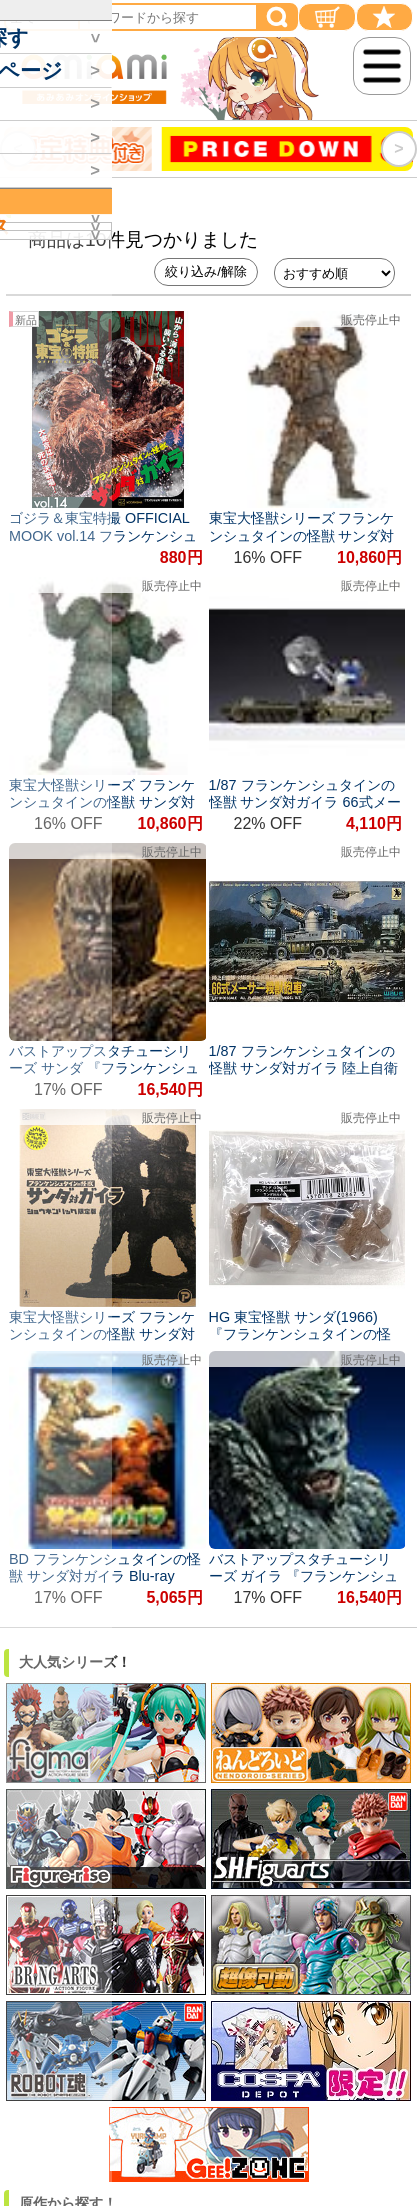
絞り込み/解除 (206, 271)
